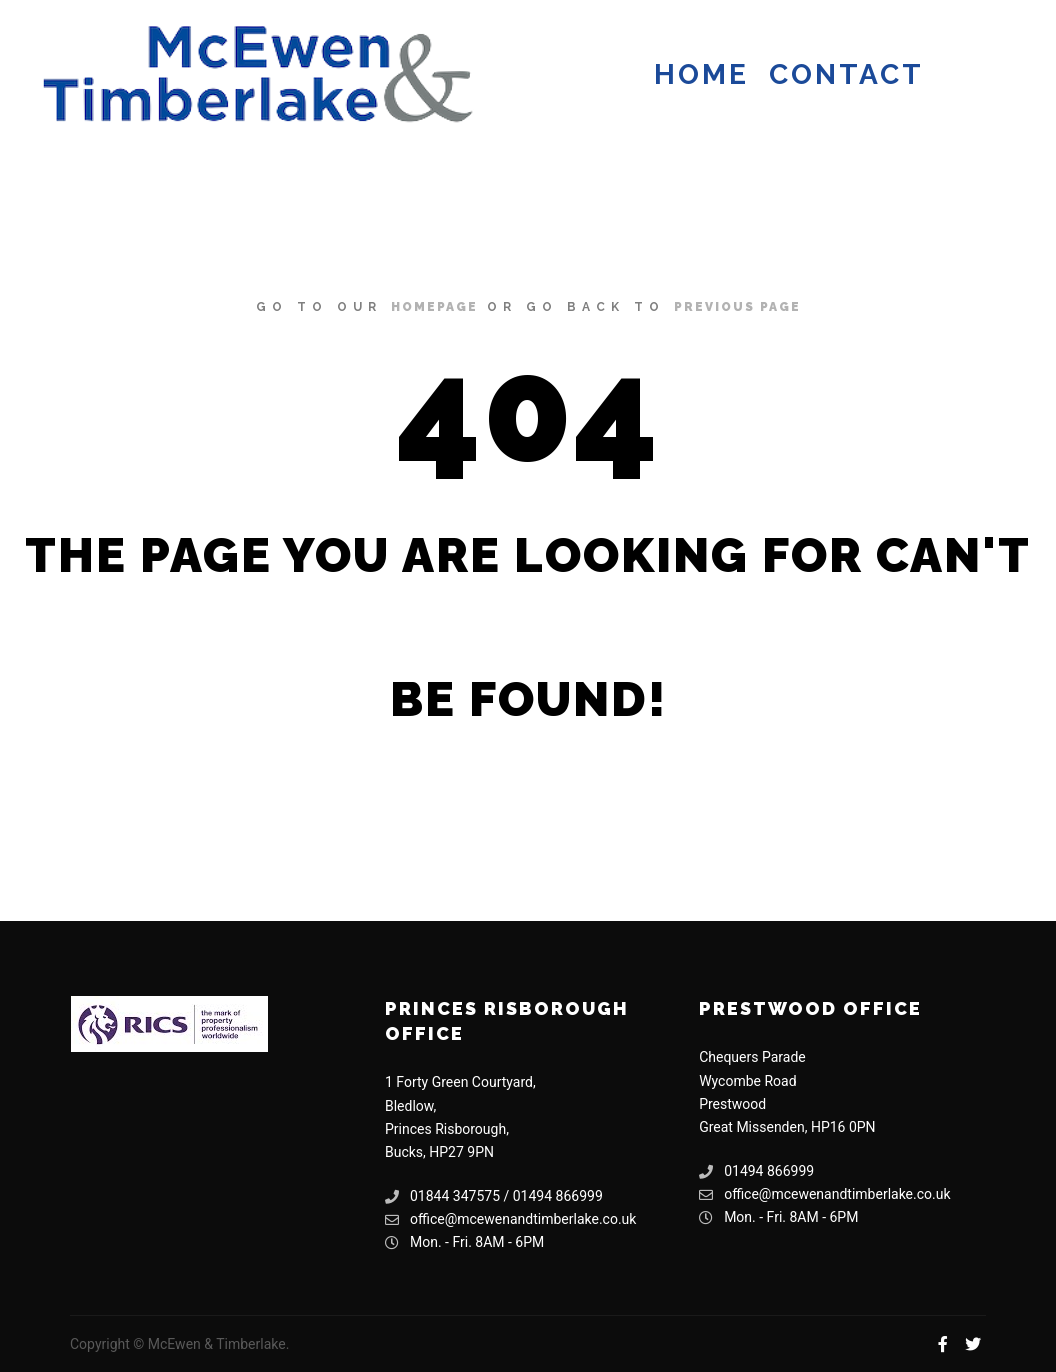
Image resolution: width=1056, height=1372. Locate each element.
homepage (434, 307)
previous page (737, 307)
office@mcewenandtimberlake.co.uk (510, 1219)
